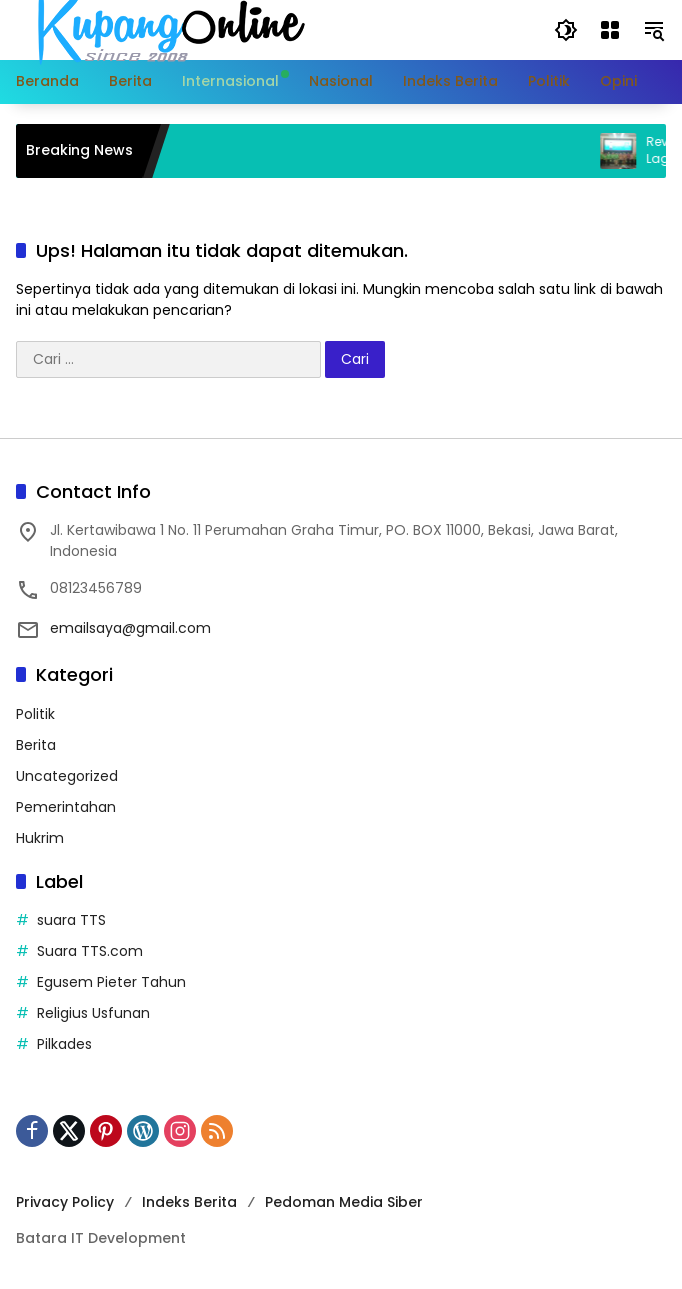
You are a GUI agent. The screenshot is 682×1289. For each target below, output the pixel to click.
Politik (35, 714)
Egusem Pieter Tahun (111, 982)
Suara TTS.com (90, 951)
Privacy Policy (65, 1202)
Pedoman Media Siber (344, 1202)
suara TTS (71, 920)
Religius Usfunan (93, 1013)
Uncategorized (67, 776)
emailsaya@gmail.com (130, 628)
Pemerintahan (66, 807)
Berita (36, 745)
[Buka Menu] (610, 30)
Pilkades (64, 1044)
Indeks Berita (189, 1202)
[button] (566, 30)
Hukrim (40, 838)
